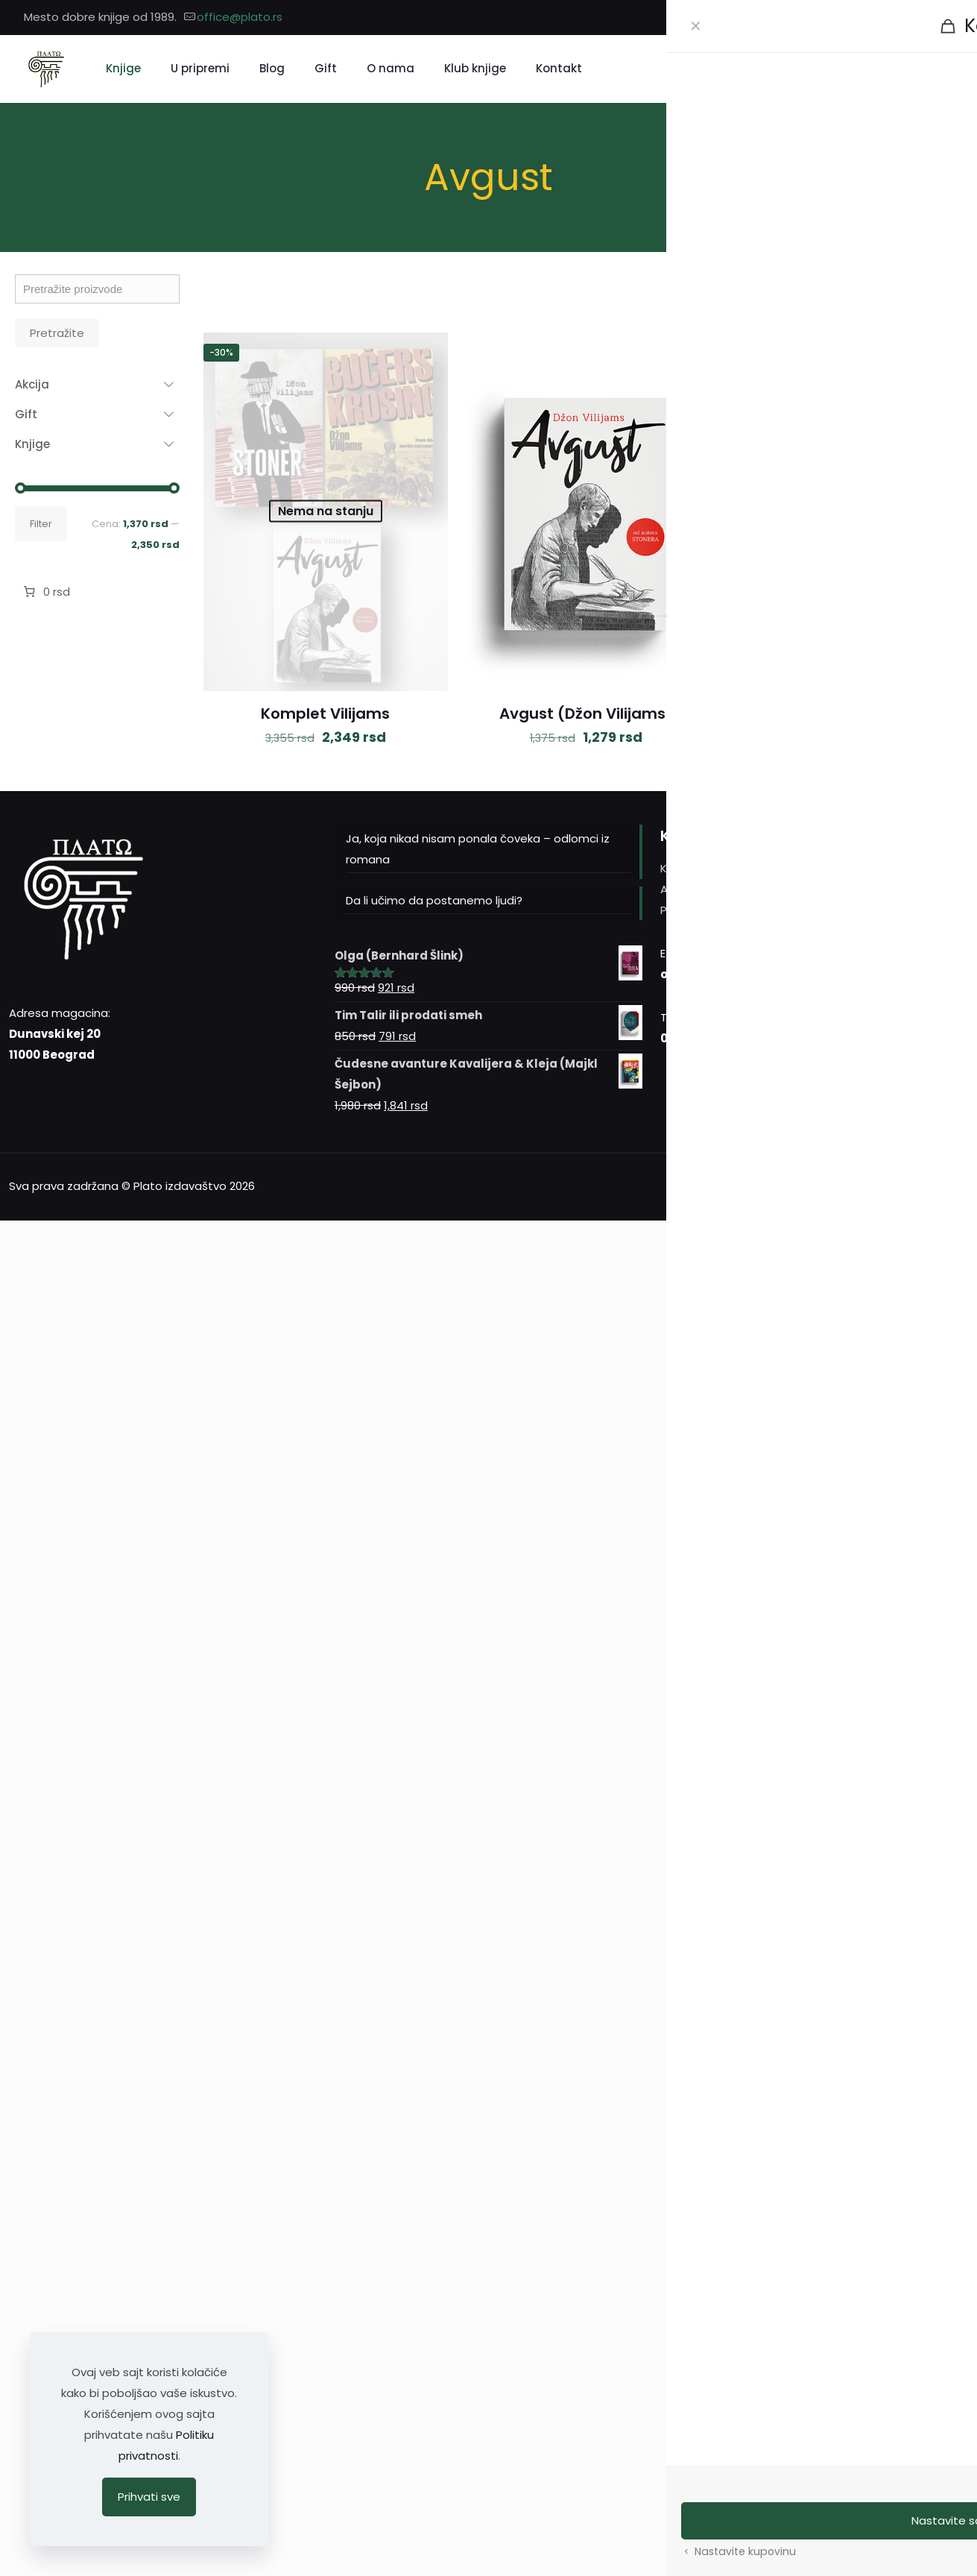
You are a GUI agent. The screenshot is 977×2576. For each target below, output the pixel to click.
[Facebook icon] (907, 17)
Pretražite (57, 333)
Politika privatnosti (711, 910)
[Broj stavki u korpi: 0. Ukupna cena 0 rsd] (45, 592)
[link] (787, 296)
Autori (676, 889)
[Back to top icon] (952, 1184)
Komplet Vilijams (325, 713)
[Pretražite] (874, 69)
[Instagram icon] (926, 17)
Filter (41, 524)
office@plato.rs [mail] (239, 17)
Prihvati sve (149, 2496)
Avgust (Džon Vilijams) (586, 713)
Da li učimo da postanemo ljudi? (434, 900)
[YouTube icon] (944, 17)
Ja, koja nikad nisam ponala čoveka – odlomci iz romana (478, 849)
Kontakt (682, 868)
